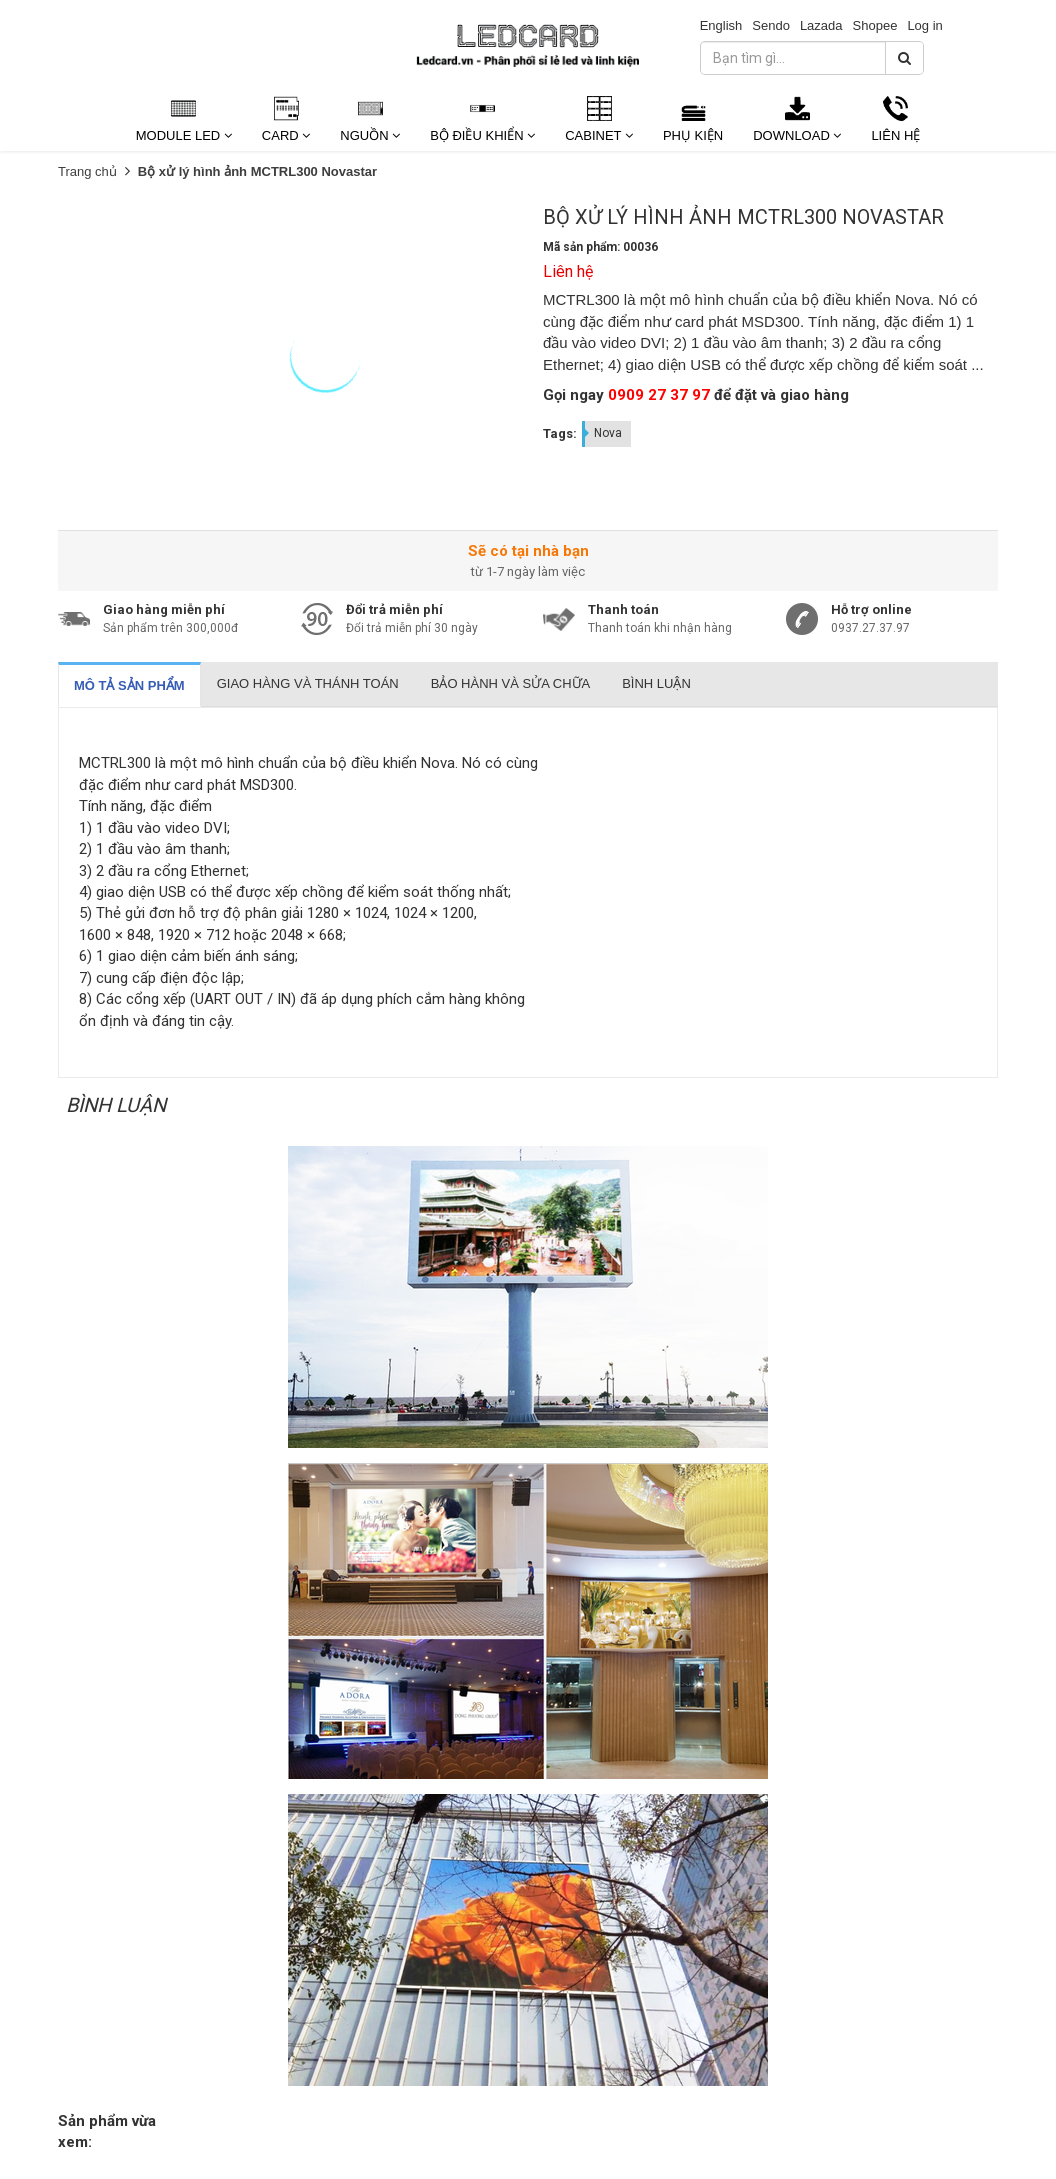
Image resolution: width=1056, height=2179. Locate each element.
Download (797, 135)
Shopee (875, 25)
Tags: (560, 433)
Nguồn (370, 135)
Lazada (821, 25)
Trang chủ (87, 171)
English (721, 25)
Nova (608, 433)
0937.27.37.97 (870, 628)
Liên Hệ (895, 135)
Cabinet (599, 135)
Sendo (771, 25)
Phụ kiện (693, 135)
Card (286, 135)
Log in (924, 25)
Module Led (184, 135)
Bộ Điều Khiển (482, 135)
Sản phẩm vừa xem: (107, 2131)
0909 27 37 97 (659, 395)
